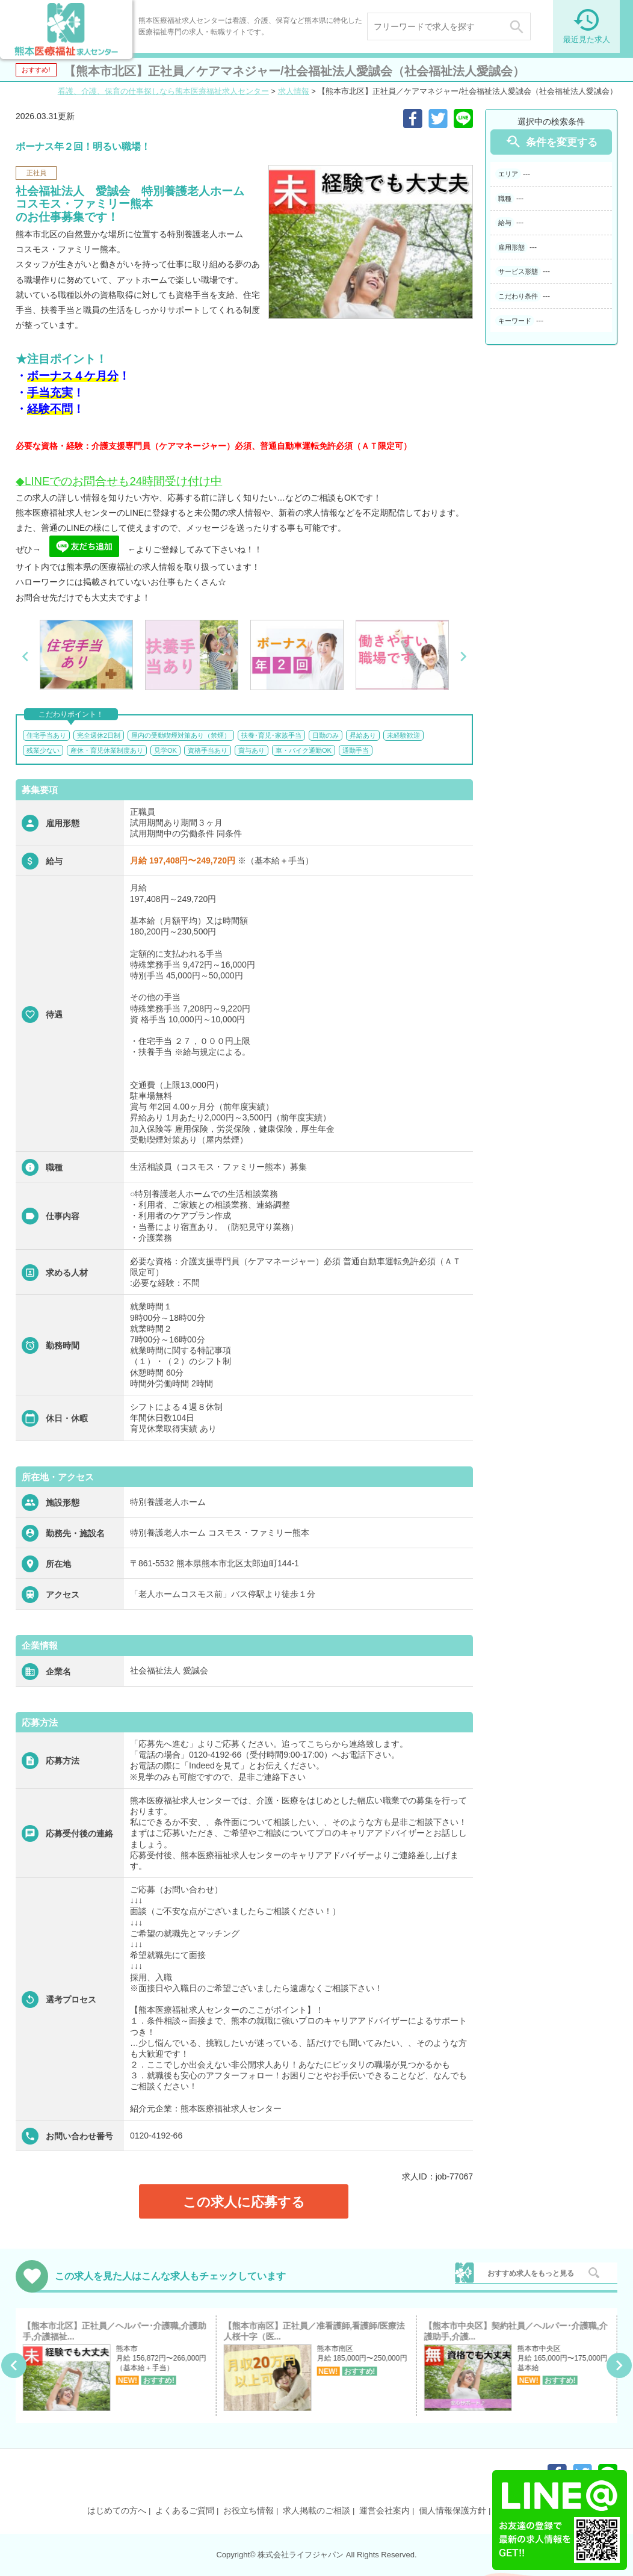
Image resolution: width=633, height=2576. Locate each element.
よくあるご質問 (184, 2510)
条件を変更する (551, 142)
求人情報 (293, 91)
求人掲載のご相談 (316, 2510)
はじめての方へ (116, 2510)
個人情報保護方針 (452, 2510)
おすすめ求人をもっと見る (530, 2273)
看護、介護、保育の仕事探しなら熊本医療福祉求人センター (163, 91)
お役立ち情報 (248, 2510)
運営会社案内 (384, 2510)
